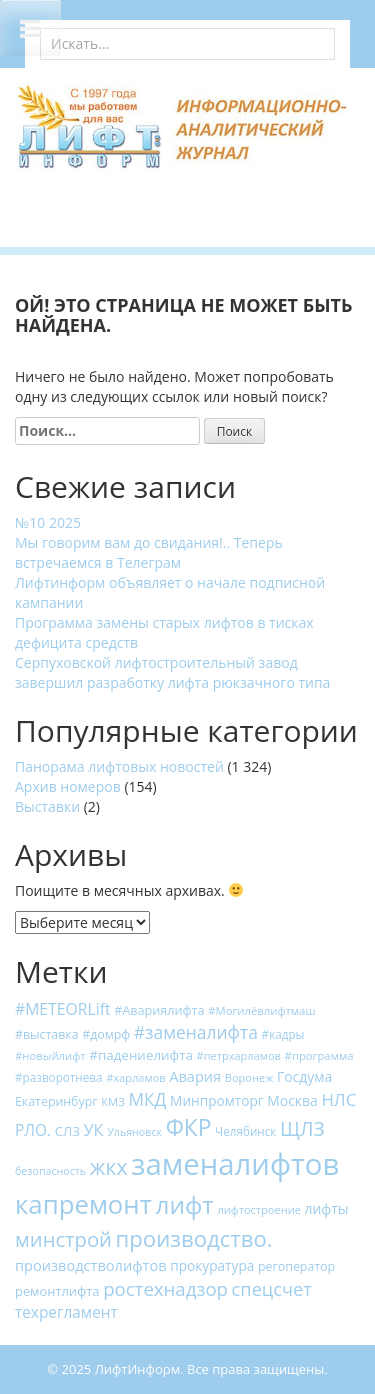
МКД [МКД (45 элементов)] (147, 1099)
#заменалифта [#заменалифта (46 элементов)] (196, 1032)
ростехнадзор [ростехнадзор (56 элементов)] (165, 1288)
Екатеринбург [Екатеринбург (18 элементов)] (56, 1101)
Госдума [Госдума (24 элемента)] (304, 1076)
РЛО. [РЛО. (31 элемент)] (33, 1130)
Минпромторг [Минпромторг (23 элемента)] (217, 1100)
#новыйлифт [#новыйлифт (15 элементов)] (50, 1055)
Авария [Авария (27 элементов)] (195, 1076)
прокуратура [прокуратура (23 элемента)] (212, 1265)
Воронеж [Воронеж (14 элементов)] (249, 1077)
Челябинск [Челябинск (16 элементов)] (245, 1131)
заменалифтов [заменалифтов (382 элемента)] (235, 1164)
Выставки (47, 806)
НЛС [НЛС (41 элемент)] (338, 1099)
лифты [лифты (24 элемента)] (327, 1208)
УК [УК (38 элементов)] (93, 1129)
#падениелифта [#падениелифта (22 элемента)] (141, 1055)
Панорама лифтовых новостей (119, 766)
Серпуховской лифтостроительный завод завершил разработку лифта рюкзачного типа (172, 672)
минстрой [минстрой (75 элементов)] (63, 1239)
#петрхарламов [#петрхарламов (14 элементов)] (239, 1055)
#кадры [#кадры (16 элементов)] (283, 1034)
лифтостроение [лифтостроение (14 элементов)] (258, 1209)
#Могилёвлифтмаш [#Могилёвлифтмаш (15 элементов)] (261, 1010)
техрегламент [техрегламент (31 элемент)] (66, 1312)
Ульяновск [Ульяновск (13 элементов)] (134, 1132)
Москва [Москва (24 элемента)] (292, 1100)
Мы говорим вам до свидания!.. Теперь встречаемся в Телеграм (149, 552)
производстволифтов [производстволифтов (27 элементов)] (91, 1265)
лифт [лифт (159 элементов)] (184, 1204)
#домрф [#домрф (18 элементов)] (106, 1034)
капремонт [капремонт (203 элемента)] (83, 1204)
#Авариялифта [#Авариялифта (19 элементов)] (159, 1010)
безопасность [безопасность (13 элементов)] (50, 1171)
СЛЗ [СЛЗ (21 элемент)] (67, 1131)
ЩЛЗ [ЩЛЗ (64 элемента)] (302, 1128)
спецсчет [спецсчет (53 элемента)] (272, 1289)
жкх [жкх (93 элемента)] (109, 1166)
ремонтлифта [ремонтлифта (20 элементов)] (57, 1291)
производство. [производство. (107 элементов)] (194, 1238)
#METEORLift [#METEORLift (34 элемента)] (63, 1009)
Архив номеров (68, 786)
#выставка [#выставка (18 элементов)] (47, 1034)
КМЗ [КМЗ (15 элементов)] (113, 1101)
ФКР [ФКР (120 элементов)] (189, 1127)
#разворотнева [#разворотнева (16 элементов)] (59, 1077)
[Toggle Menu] (30, 28)
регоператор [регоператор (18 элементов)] (296, 1266)
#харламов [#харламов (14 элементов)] (135, 1077)
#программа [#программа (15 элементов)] (319, 1055)
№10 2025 (48, 522)
